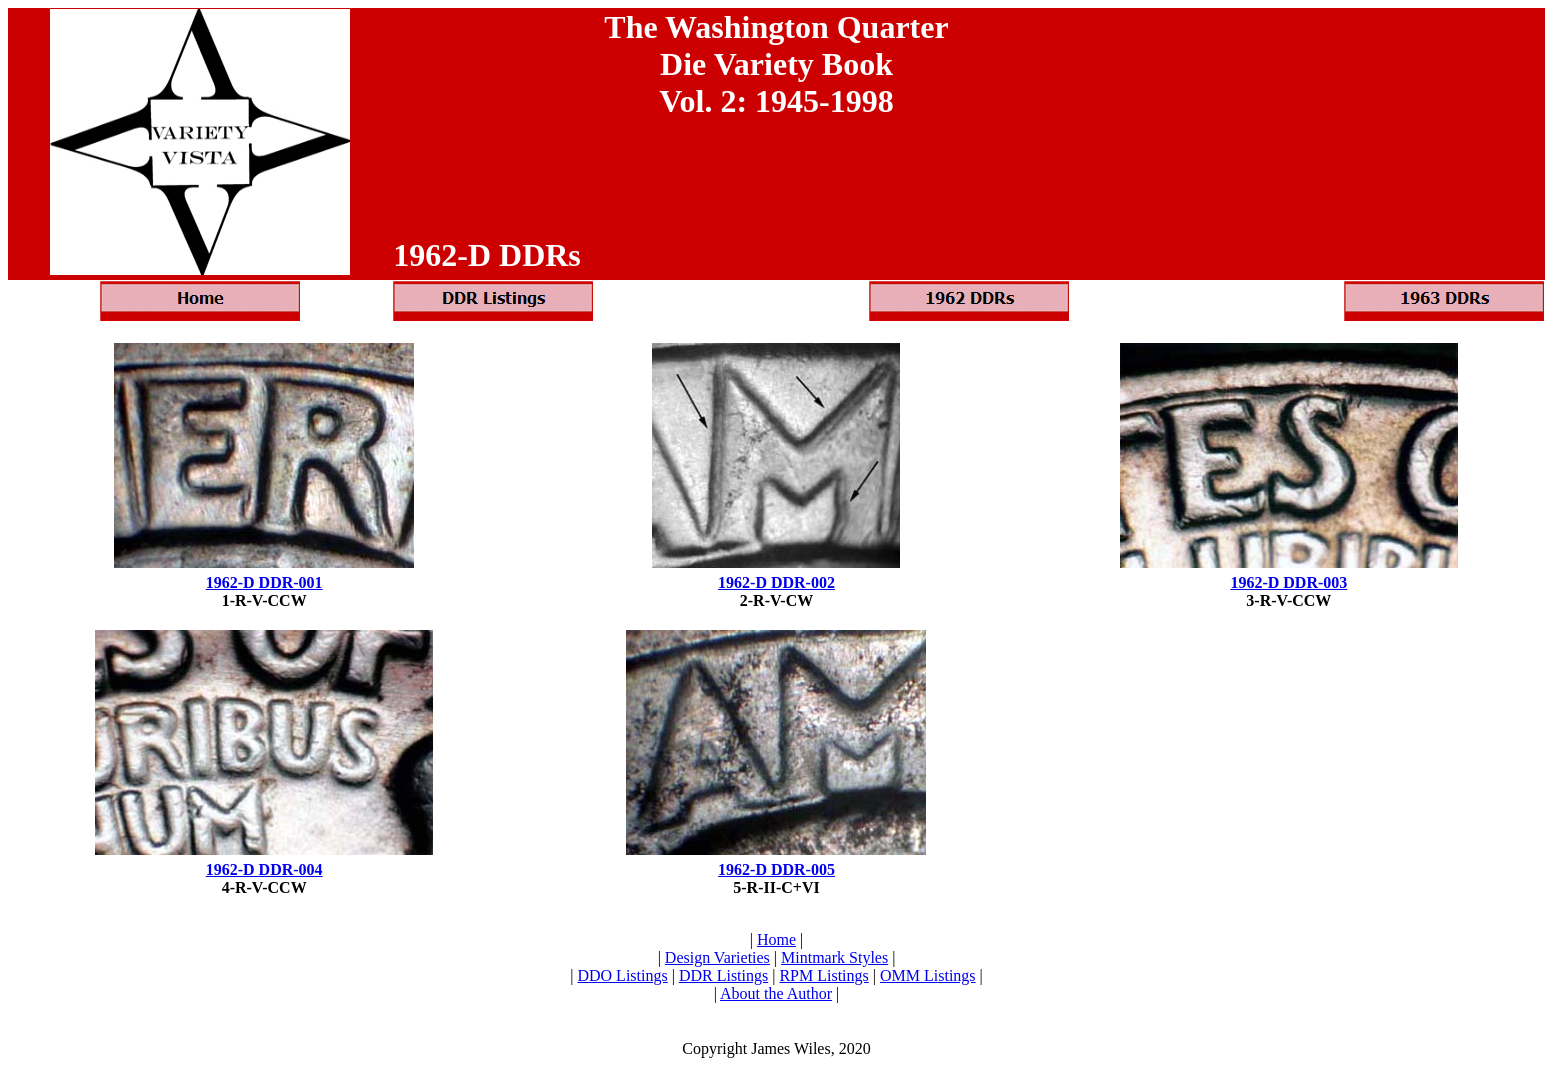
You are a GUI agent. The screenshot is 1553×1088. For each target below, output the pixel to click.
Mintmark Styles (834, 957)
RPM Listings (823, 975)
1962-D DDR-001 (264, 582)
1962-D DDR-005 (776, 869)
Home (776, 939)
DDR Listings (723, 975)
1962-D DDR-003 (1288, 582)
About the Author (776, 993)
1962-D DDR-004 (264, 869)
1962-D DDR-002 (776, 582)
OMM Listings (928, 975)
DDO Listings (622, 975)
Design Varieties (717, 957)
